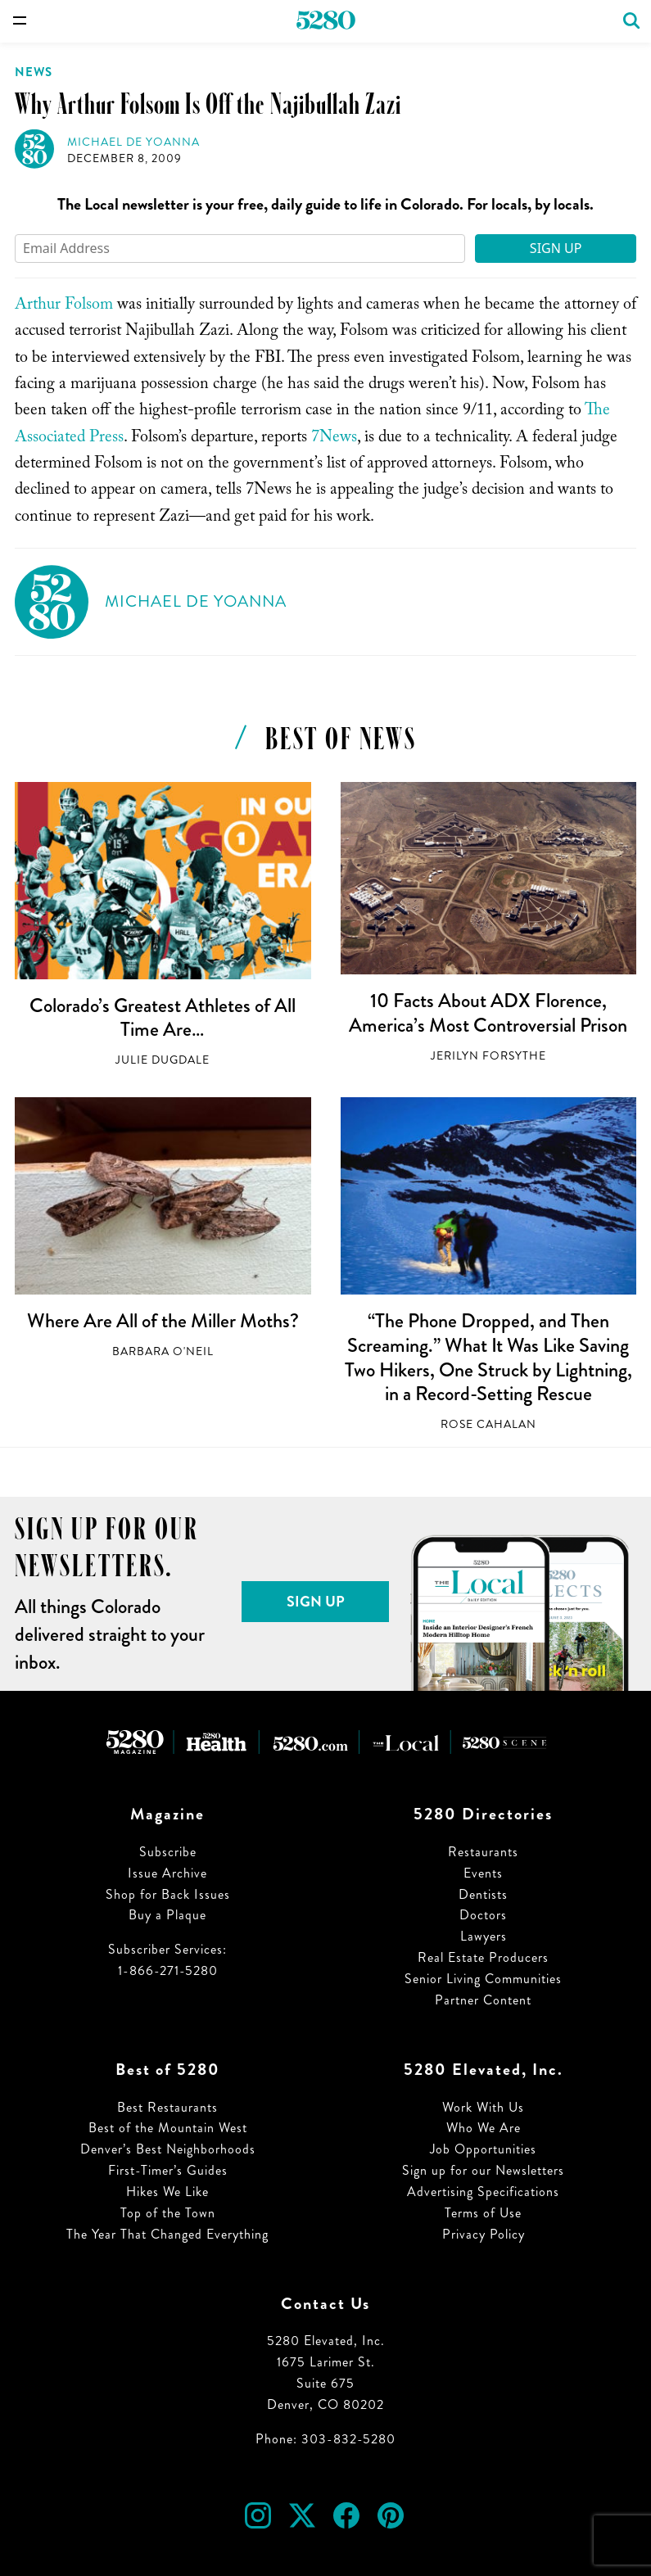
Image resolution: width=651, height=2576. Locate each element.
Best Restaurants (167, 2107)
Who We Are (483, 2127)
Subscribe (168, 1851)
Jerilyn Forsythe (488, 1056)
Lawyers (483, 1936)
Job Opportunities (483, 2149)
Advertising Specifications (483, 2191)
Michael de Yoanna (133, 142)
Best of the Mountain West (167, 2127)
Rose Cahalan (488, 1424)
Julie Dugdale (162, 1060)
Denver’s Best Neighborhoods (167, 2149)
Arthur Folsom (64, 306)
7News (334, 439)
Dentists (483, 1894)
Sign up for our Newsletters (483, 2170)
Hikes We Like (167, 2191)
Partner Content (483, 2000)
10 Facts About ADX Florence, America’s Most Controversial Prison (488, 1013)
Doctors (483, 1914)
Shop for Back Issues (168, 1894)
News (33, 72)
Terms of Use (483, 2212)
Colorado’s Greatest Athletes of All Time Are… (162, 1018)
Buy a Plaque (167, 1914)
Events (483, 1873)
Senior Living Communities (483, 1978)
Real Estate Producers (483, 1957)
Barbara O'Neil (163, 1351)
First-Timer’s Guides (168, 2170)
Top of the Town (167, 2212)
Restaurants (483, 1851)
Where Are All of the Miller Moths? (163, 1321)
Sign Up (556, 248)
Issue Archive (167, 1873)
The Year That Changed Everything (167, 2234)
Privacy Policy (483, 2234)
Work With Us (483, 2107)
